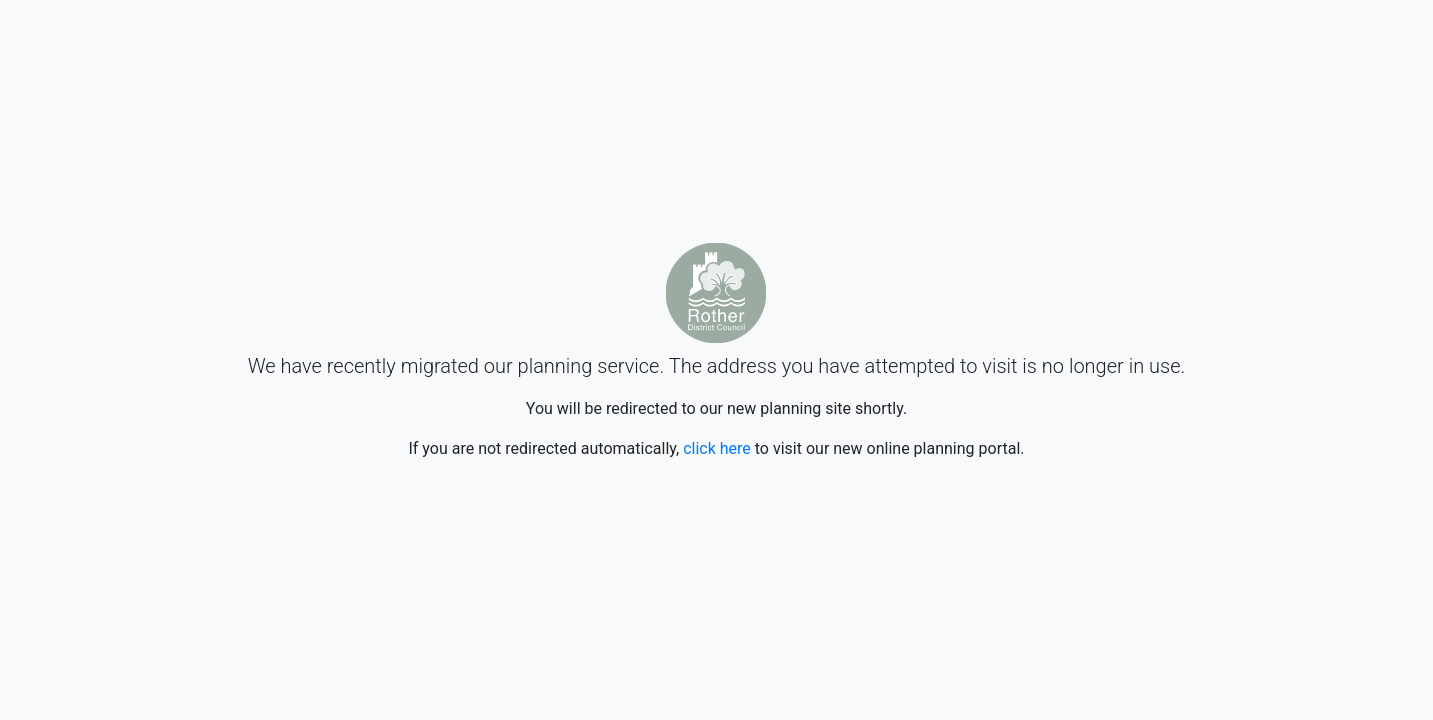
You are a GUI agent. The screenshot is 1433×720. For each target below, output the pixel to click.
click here (717, 448)
